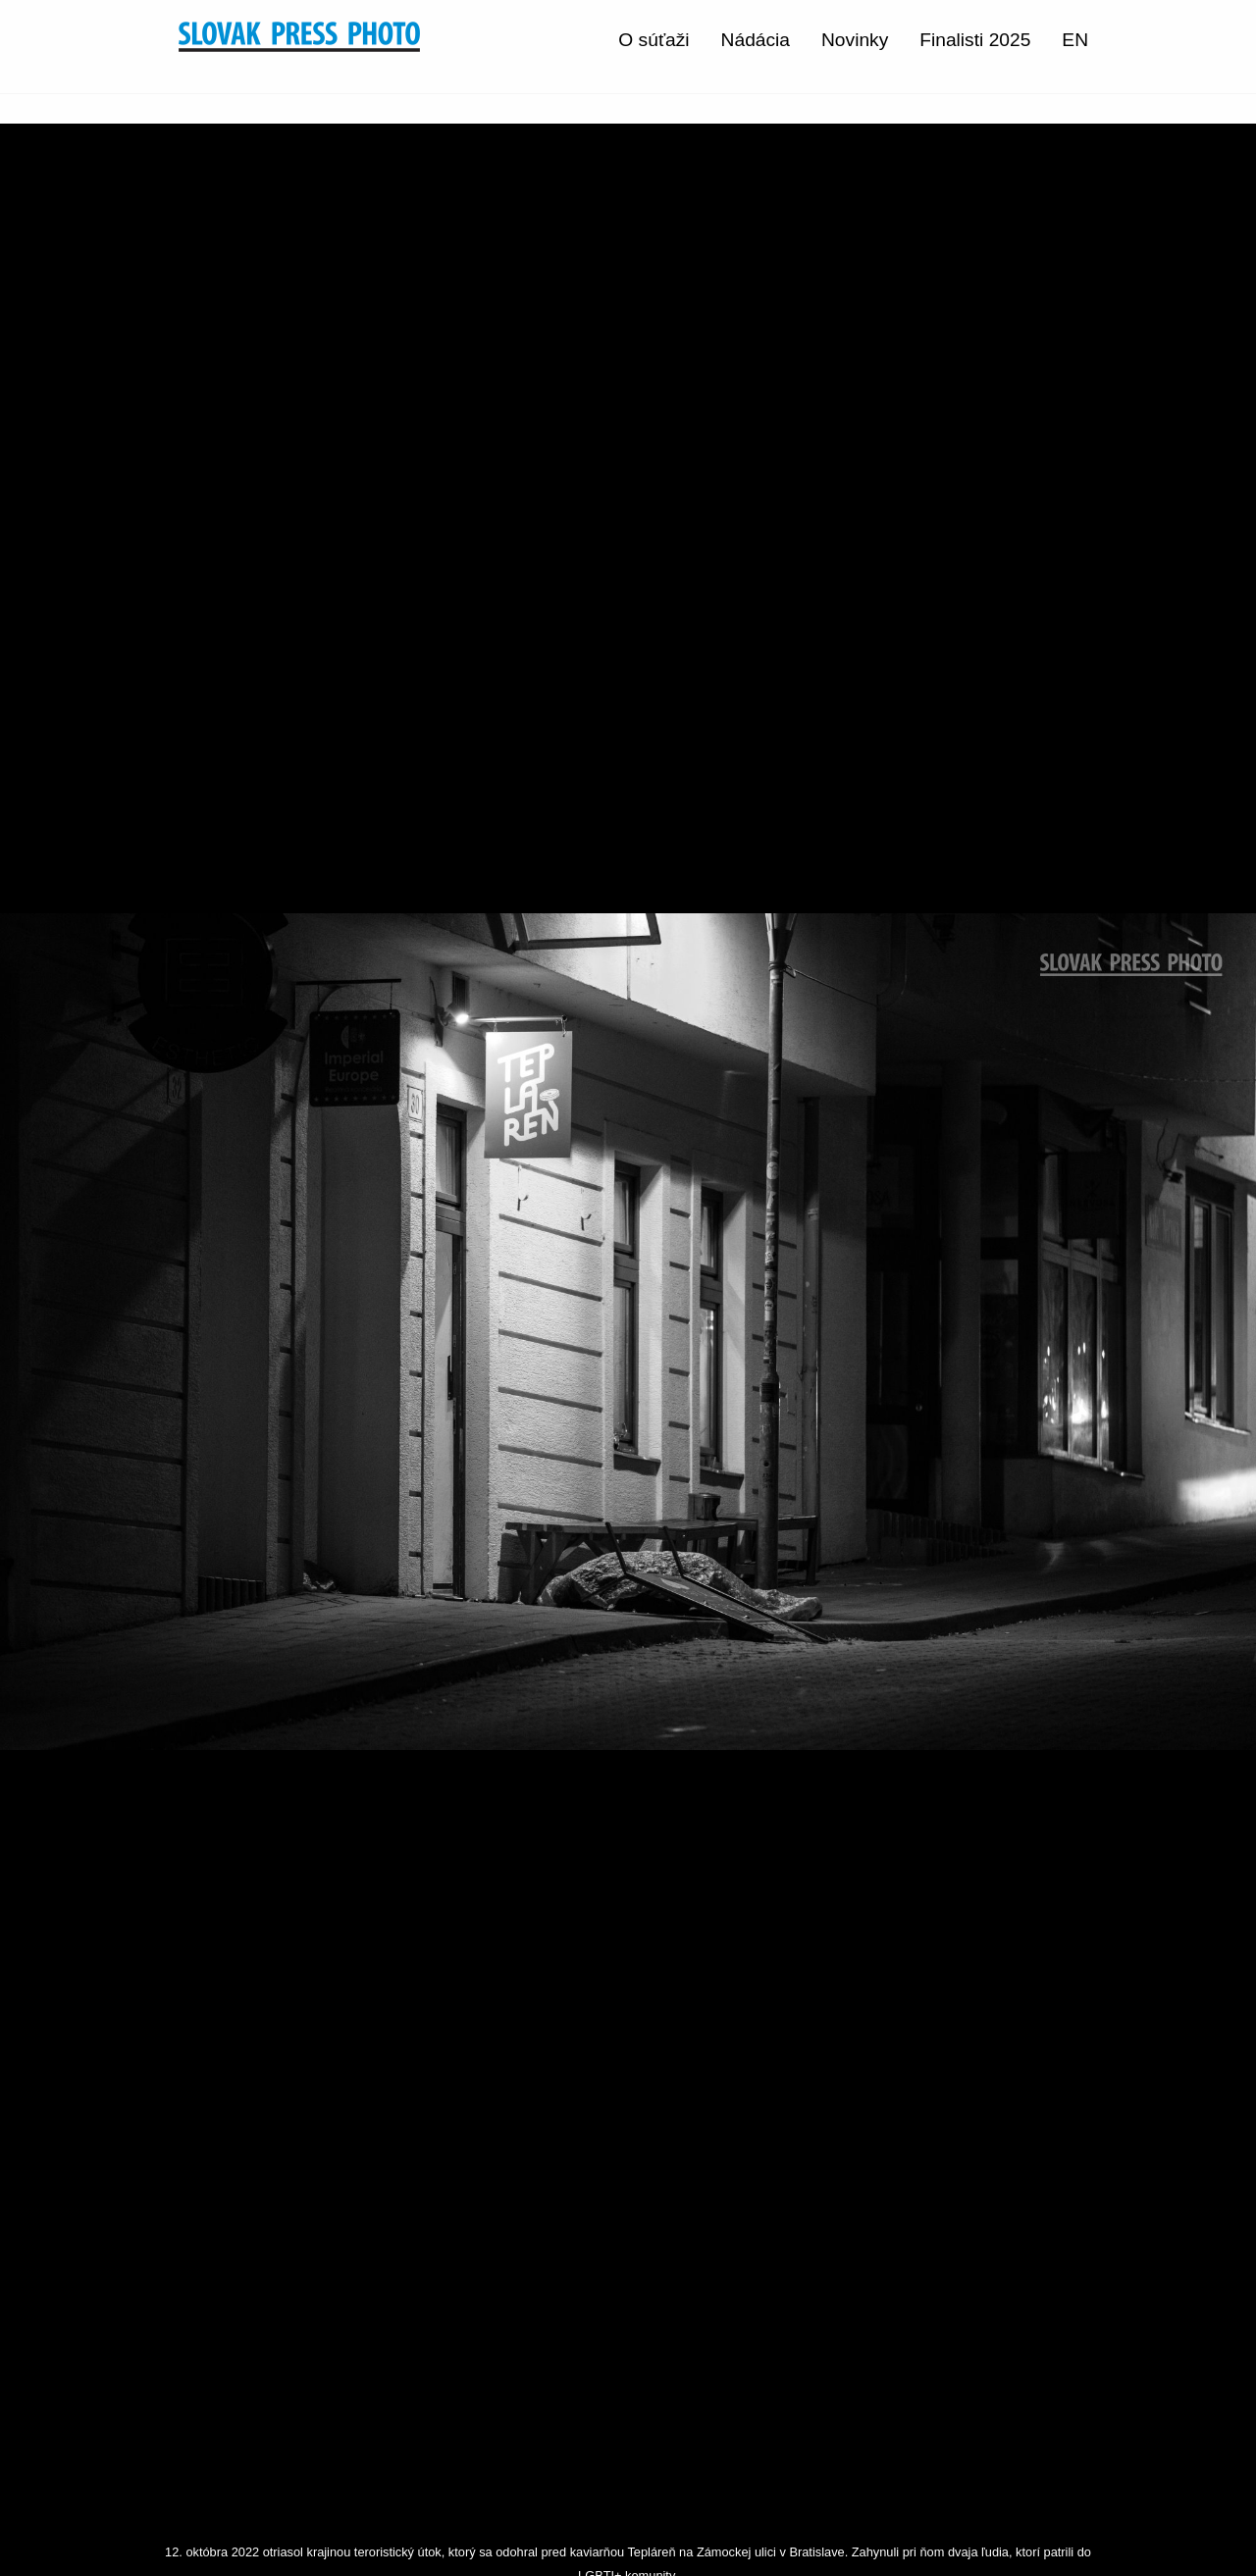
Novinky (854, 39)
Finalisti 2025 (974, 39)
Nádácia (755, 39)
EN (1075, 39)
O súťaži (653, 39)
